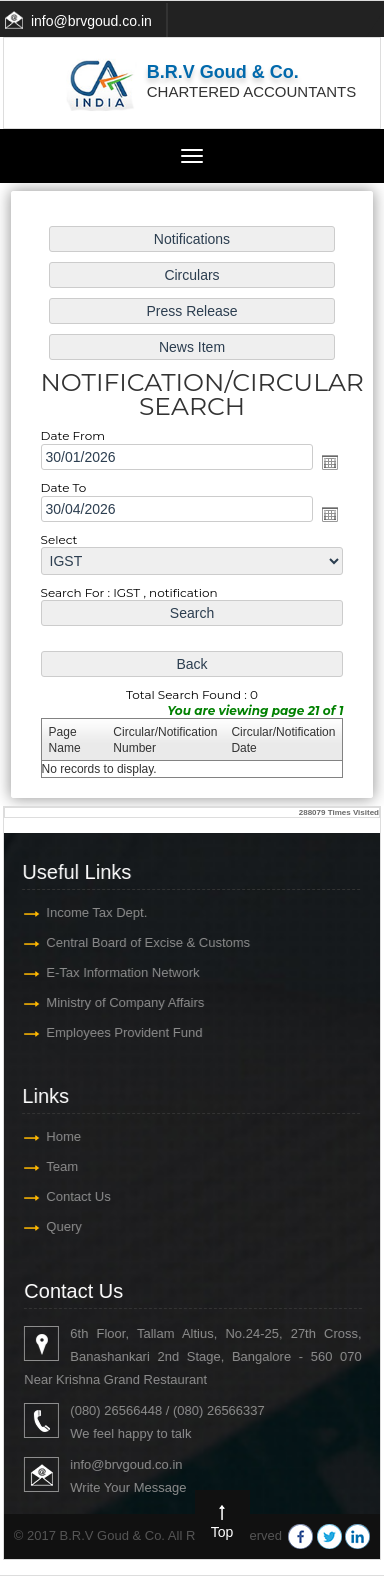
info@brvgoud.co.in (91, 21)
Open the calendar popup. (325, 462)
